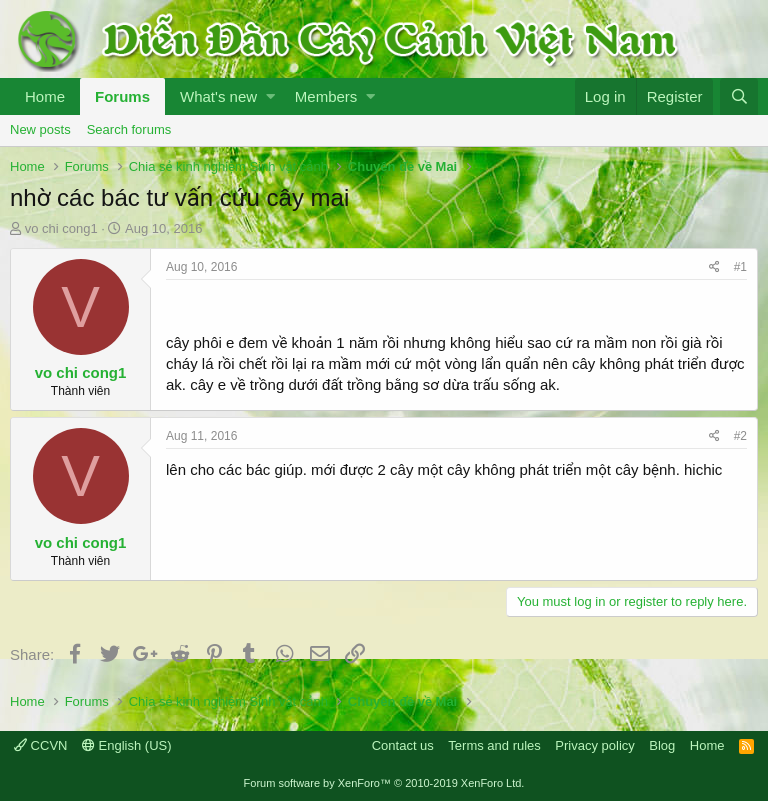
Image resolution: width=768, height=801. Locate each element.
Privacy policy (594, 745)
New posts (40, 129)
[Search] (739, 96)
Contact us (403, 745)
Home (45, 96)
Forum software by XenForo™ (384, 783)
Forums (122, 96)
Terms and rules (494, 745)
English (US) (127, 745)
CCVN (40, 745)
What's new (218, 96)
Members (326, 96)
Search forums (129, 129)
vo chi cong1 (61, 228)
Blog (662, 745)
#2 (740, 436)
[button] (270, 96)
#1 (740, 267)
